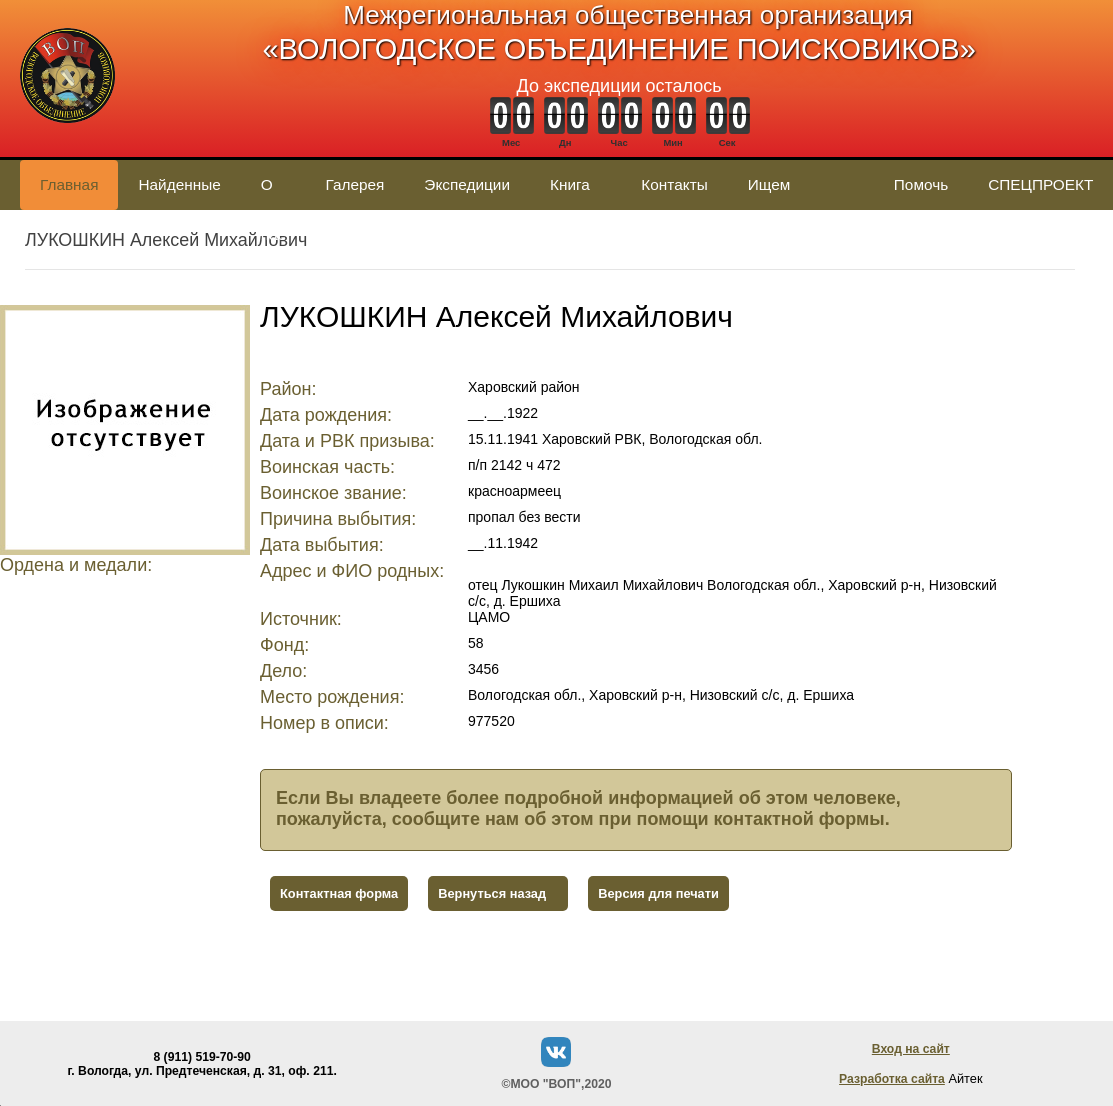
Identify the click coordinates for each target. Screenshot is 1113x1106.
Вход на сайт (911, 1049)
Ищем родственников (801, 193)
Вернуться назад (492, 893)
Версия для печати (658, 893)
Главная (69, 184)
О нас (273, 193)
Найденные (179, 184)
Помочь (921, 184)
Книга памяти (575, 193)
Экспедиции (467, 184)
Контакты (674, 184)
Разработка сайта (892, 1079)
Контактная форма (339, 893)
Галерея (354, 184)
